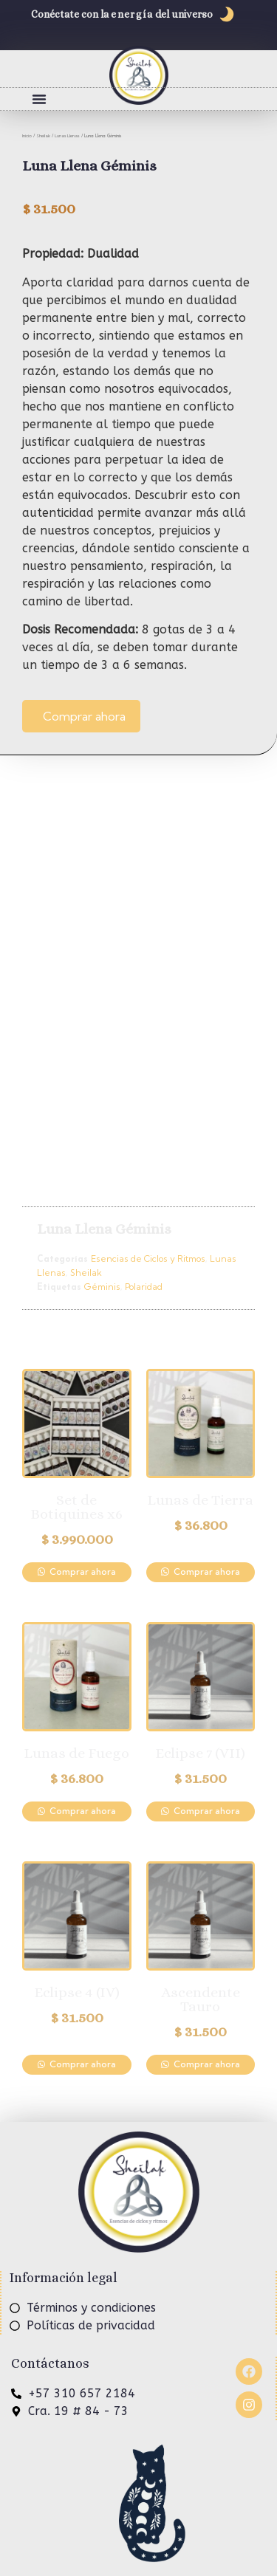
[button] (39, 99)
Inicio (27, 136)
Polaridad (144, 1286)
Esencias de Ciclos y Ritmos (148, 1258)
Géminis (102, 1286)
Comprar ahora (84, 716)
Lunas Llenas (67, 136)
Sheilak (43, 136)
